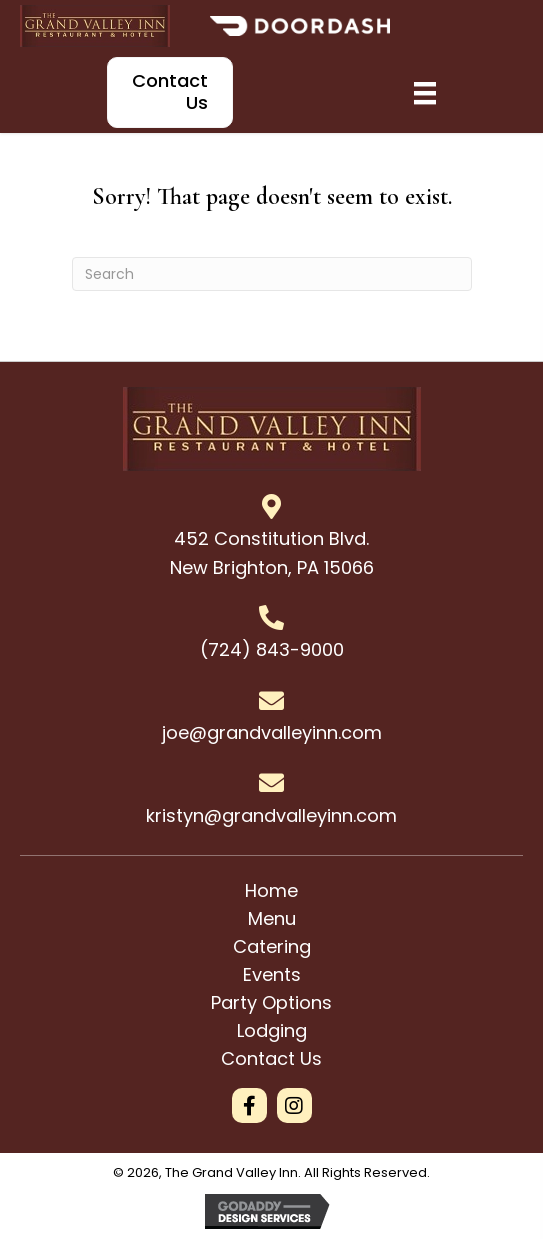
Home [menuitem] (271, 890)
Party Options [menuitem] (271, 1002)
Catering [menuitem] (272, 946)
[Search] (272, 274)
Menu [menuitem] (272, 918)
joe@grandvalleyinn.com (272, 732)
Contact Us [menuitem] (271, 1058)
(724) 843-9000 (272, 649)
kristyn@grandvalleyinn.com (271, 815)
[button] (249, 1105)
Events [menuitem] (272, 974)
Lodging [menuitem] (272, 1030)
